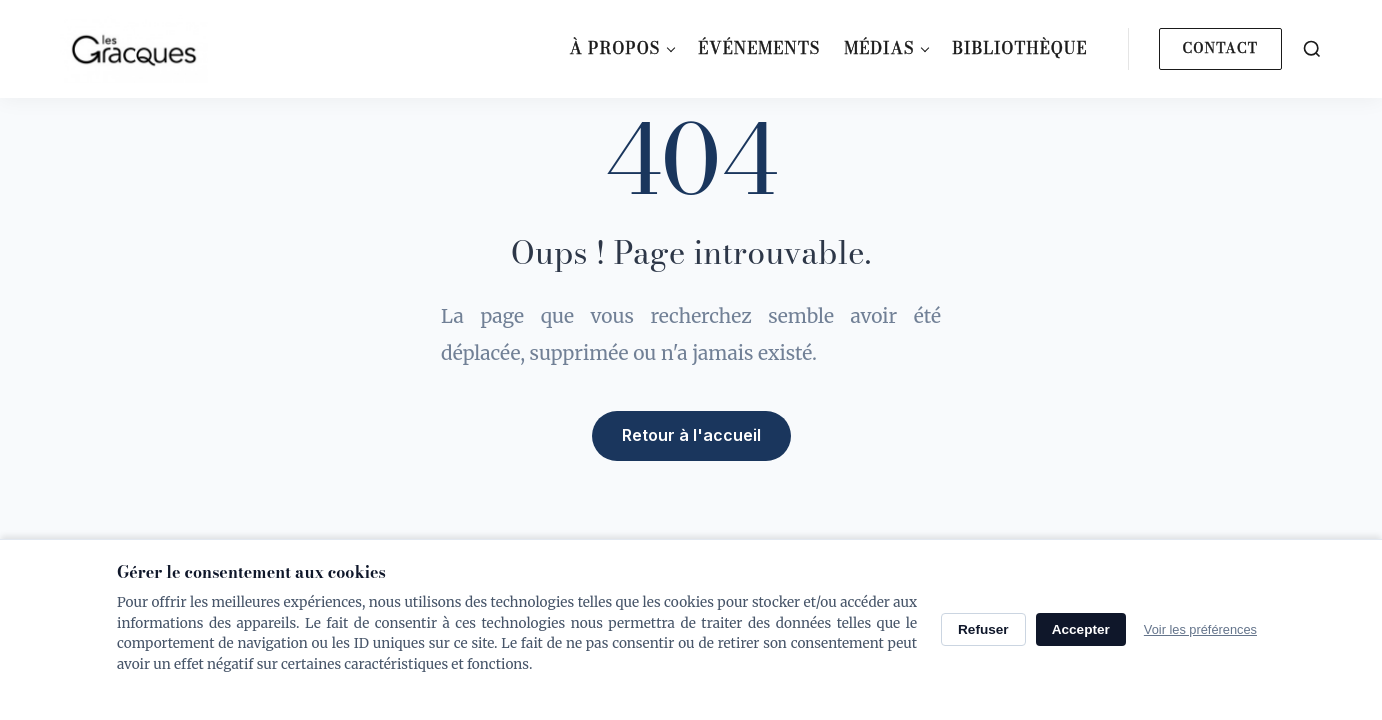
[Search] (1312, 49)
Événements (759, 48)
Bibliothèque (1019, 48)
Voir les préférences (1200, 629)
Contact (1220, 48)
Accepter (1081, 629)
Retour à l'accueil (691, 435)
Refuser (983, 629)
